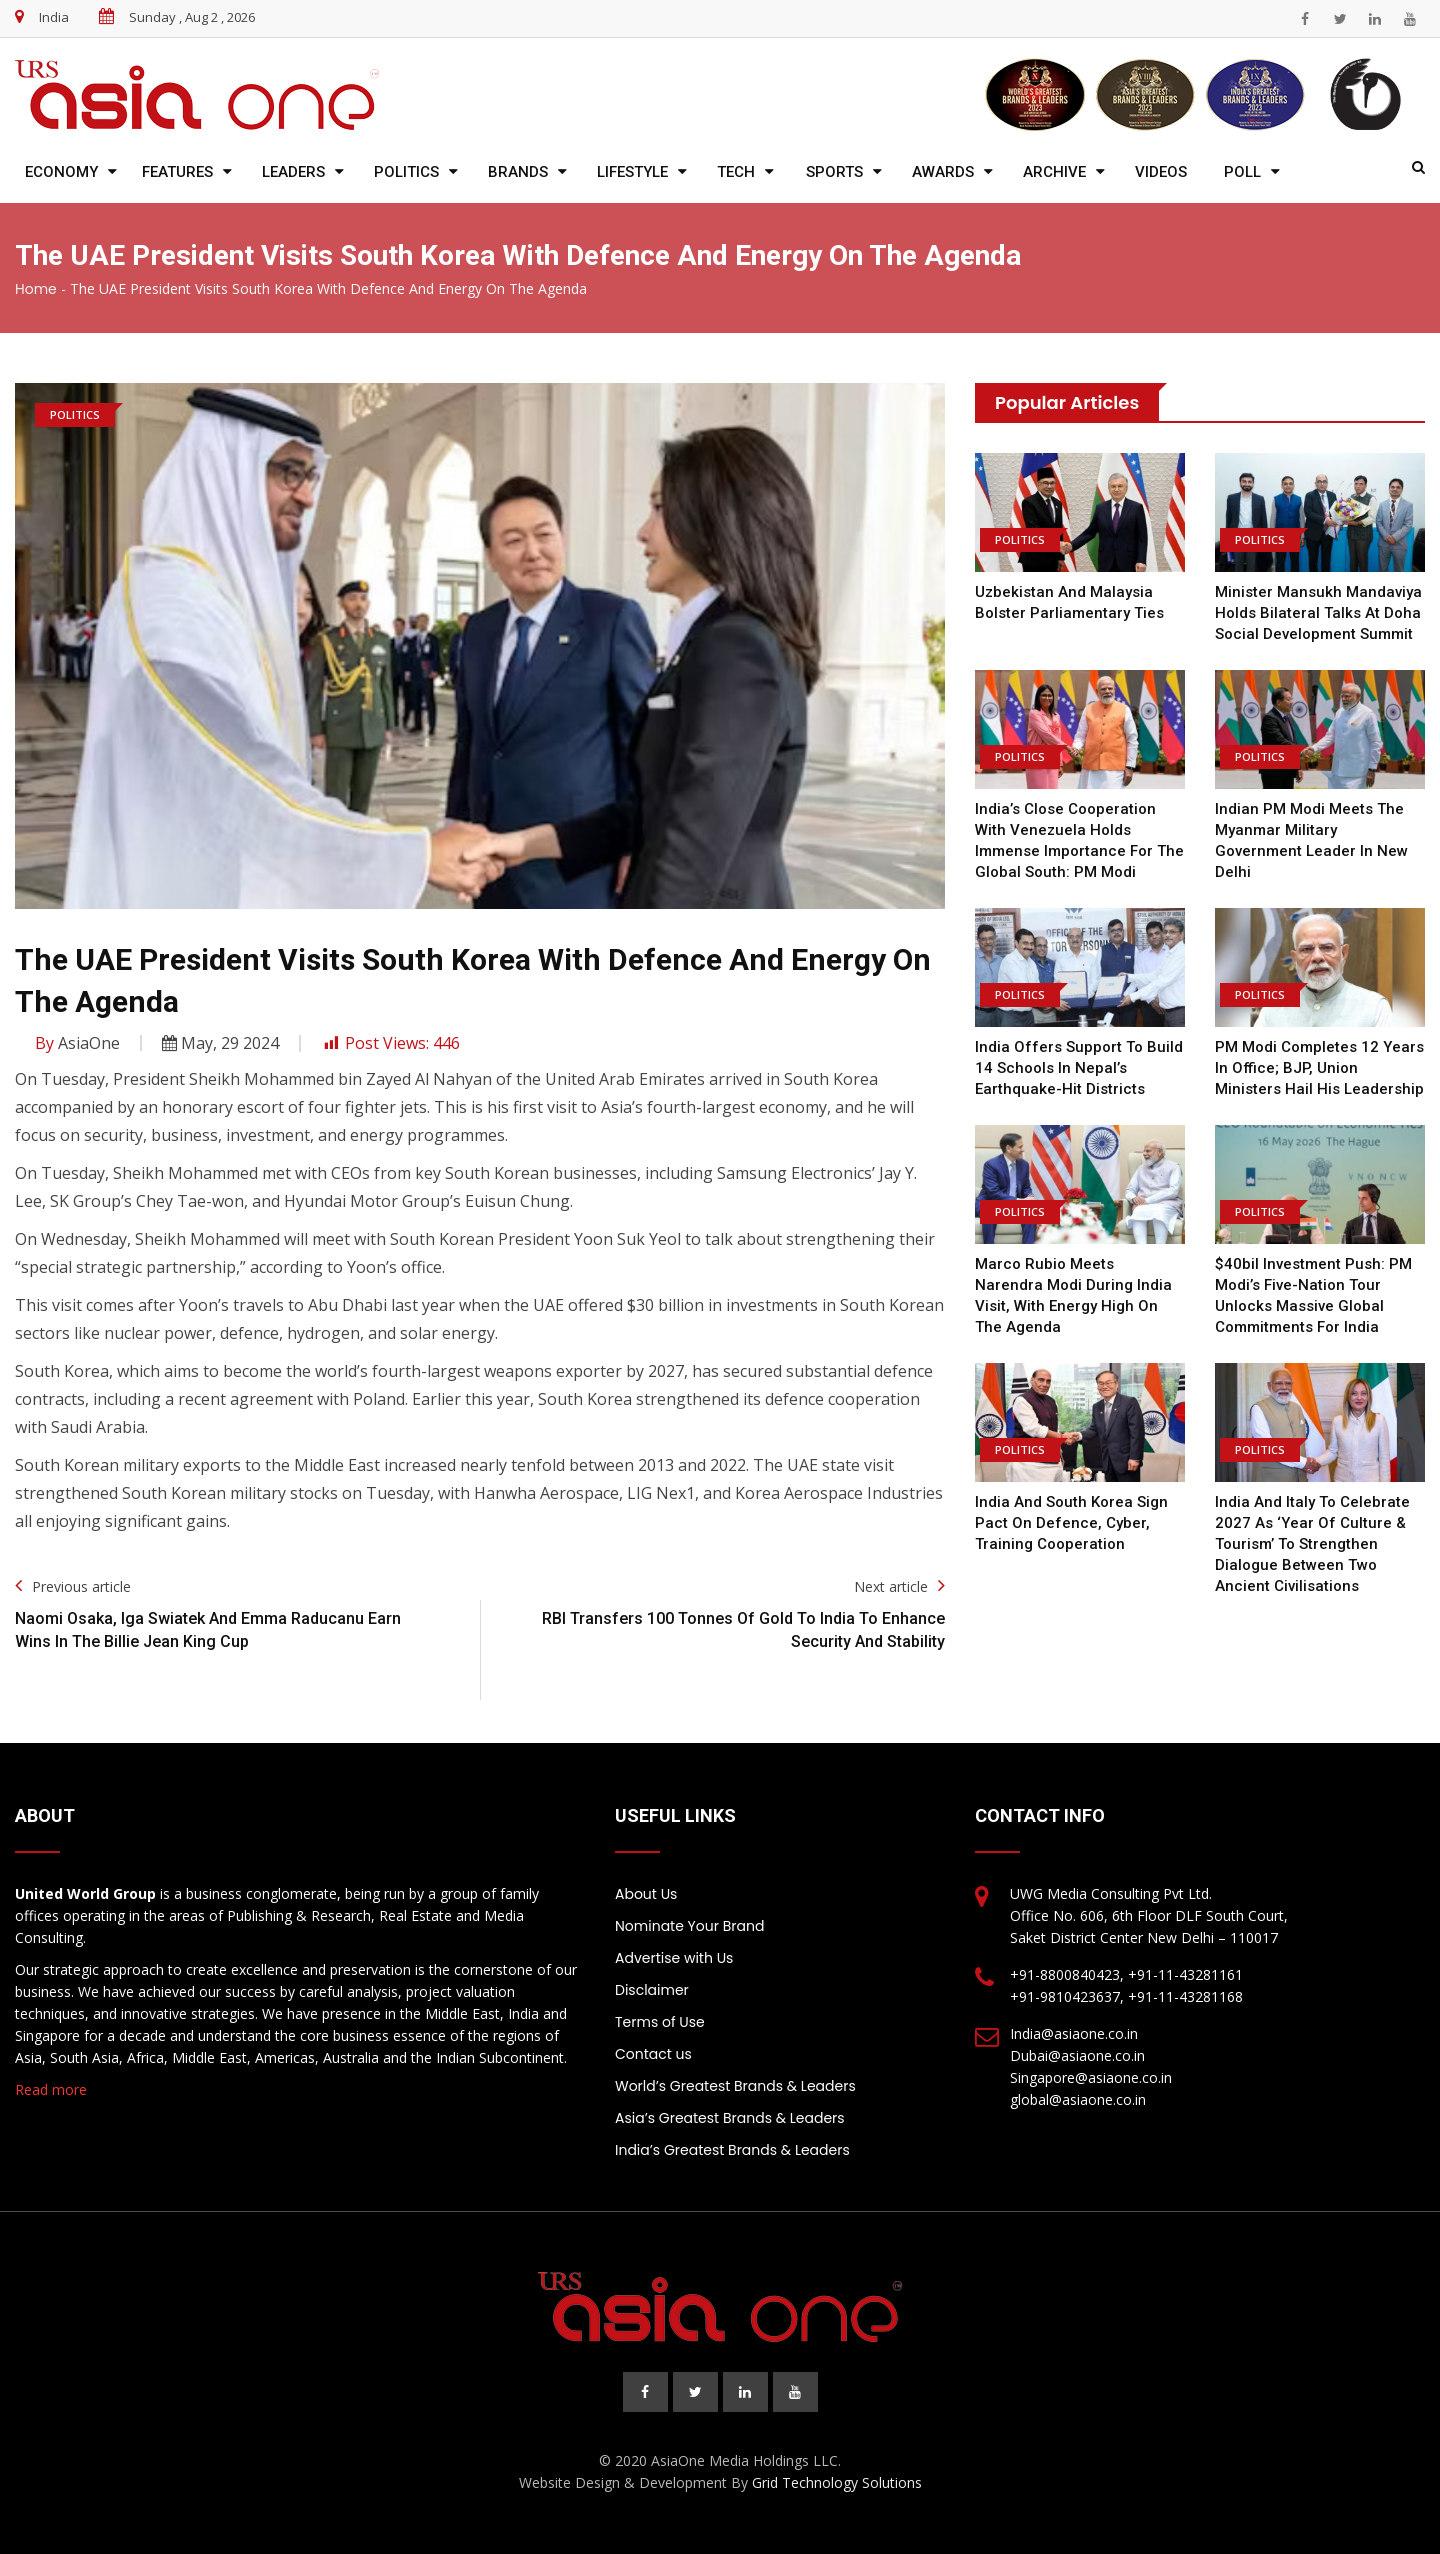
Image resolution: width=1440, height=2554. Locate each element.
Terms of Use (660, 2022)
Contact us (653, 2054)
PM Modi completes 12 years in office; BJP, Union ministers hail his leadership (1319, 1068)
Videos (1161, 172)
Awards (943, 172)
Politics (406, 172)
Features (177, 172)
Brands (518, 172)
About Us (646, 1894)
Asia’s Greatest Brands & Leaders (730, 2118)
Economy (61, 172)
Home (36, 289)
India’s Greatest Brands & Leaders (732, 2150)
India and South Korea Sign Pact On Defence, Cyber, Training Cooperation (1071, 1523)
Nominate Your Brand (689, 1926)
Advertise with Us (674, 1958)
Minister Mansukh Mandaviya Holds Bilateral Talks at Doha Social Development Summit (1318, 613)
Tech (736, 172)
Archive (1054, 172)
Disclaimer (652, 1990)
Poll (1242, 172)
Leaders (293, 172)
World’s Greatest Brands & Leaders (735, 2086)
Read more (51, 2089)
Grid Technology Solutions (837, 2482)
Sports (834, 172)
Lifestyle (632, 172)
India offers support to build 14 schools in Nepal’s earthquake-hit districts (1079, 1068)
